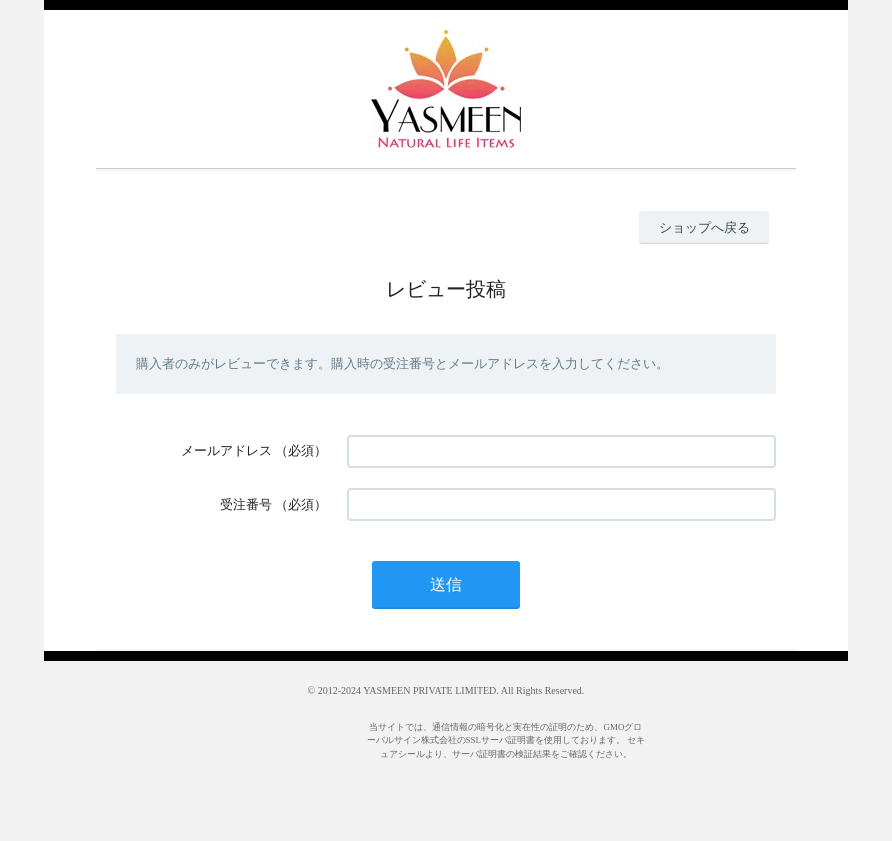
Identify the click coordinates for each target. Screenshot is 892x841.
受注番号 (246, 504)
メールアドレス (226, 450)
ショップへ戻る (704, 227)
